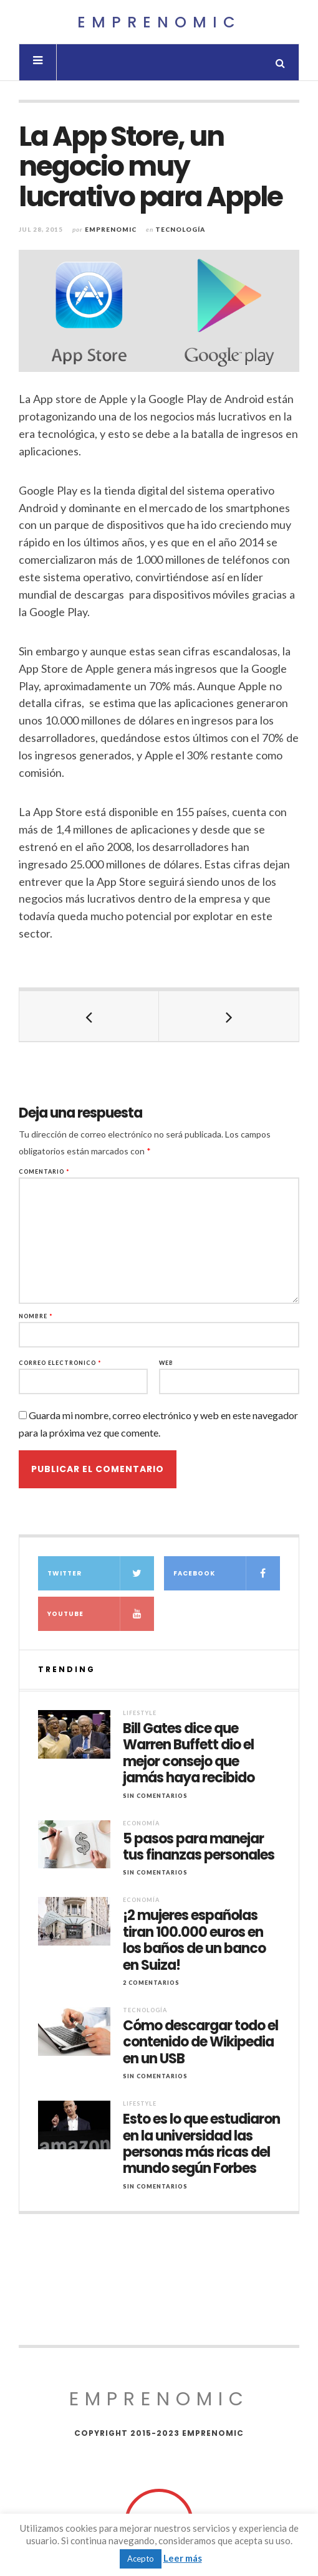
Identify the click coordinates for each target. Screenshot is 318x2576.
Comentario (44, 1171)
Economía (141, 1823)
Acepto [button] (140, 2559)
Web (166, 1363)
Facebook (226, 1573)
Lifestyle (140, 1712)
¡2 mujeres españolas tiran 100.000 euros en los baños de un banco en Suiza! (194, 1941)
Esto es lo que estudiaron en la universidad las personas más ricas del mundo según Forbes (201, 2144)
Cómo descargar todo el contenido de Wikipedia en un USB (200, 2042)
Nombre (36, 1316)
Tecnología (180, 229)
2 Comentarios (151, 1982)
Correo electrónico (60, 1363)
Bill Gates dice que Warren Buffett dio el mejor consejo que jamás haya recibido (188, 1754)
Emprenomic (159, 22)
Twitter (100, 1573)
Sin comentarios (155, 1795)
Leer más (182, 2558)
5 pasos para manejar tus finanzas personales (198, 1847)
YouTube (100, 1614)
